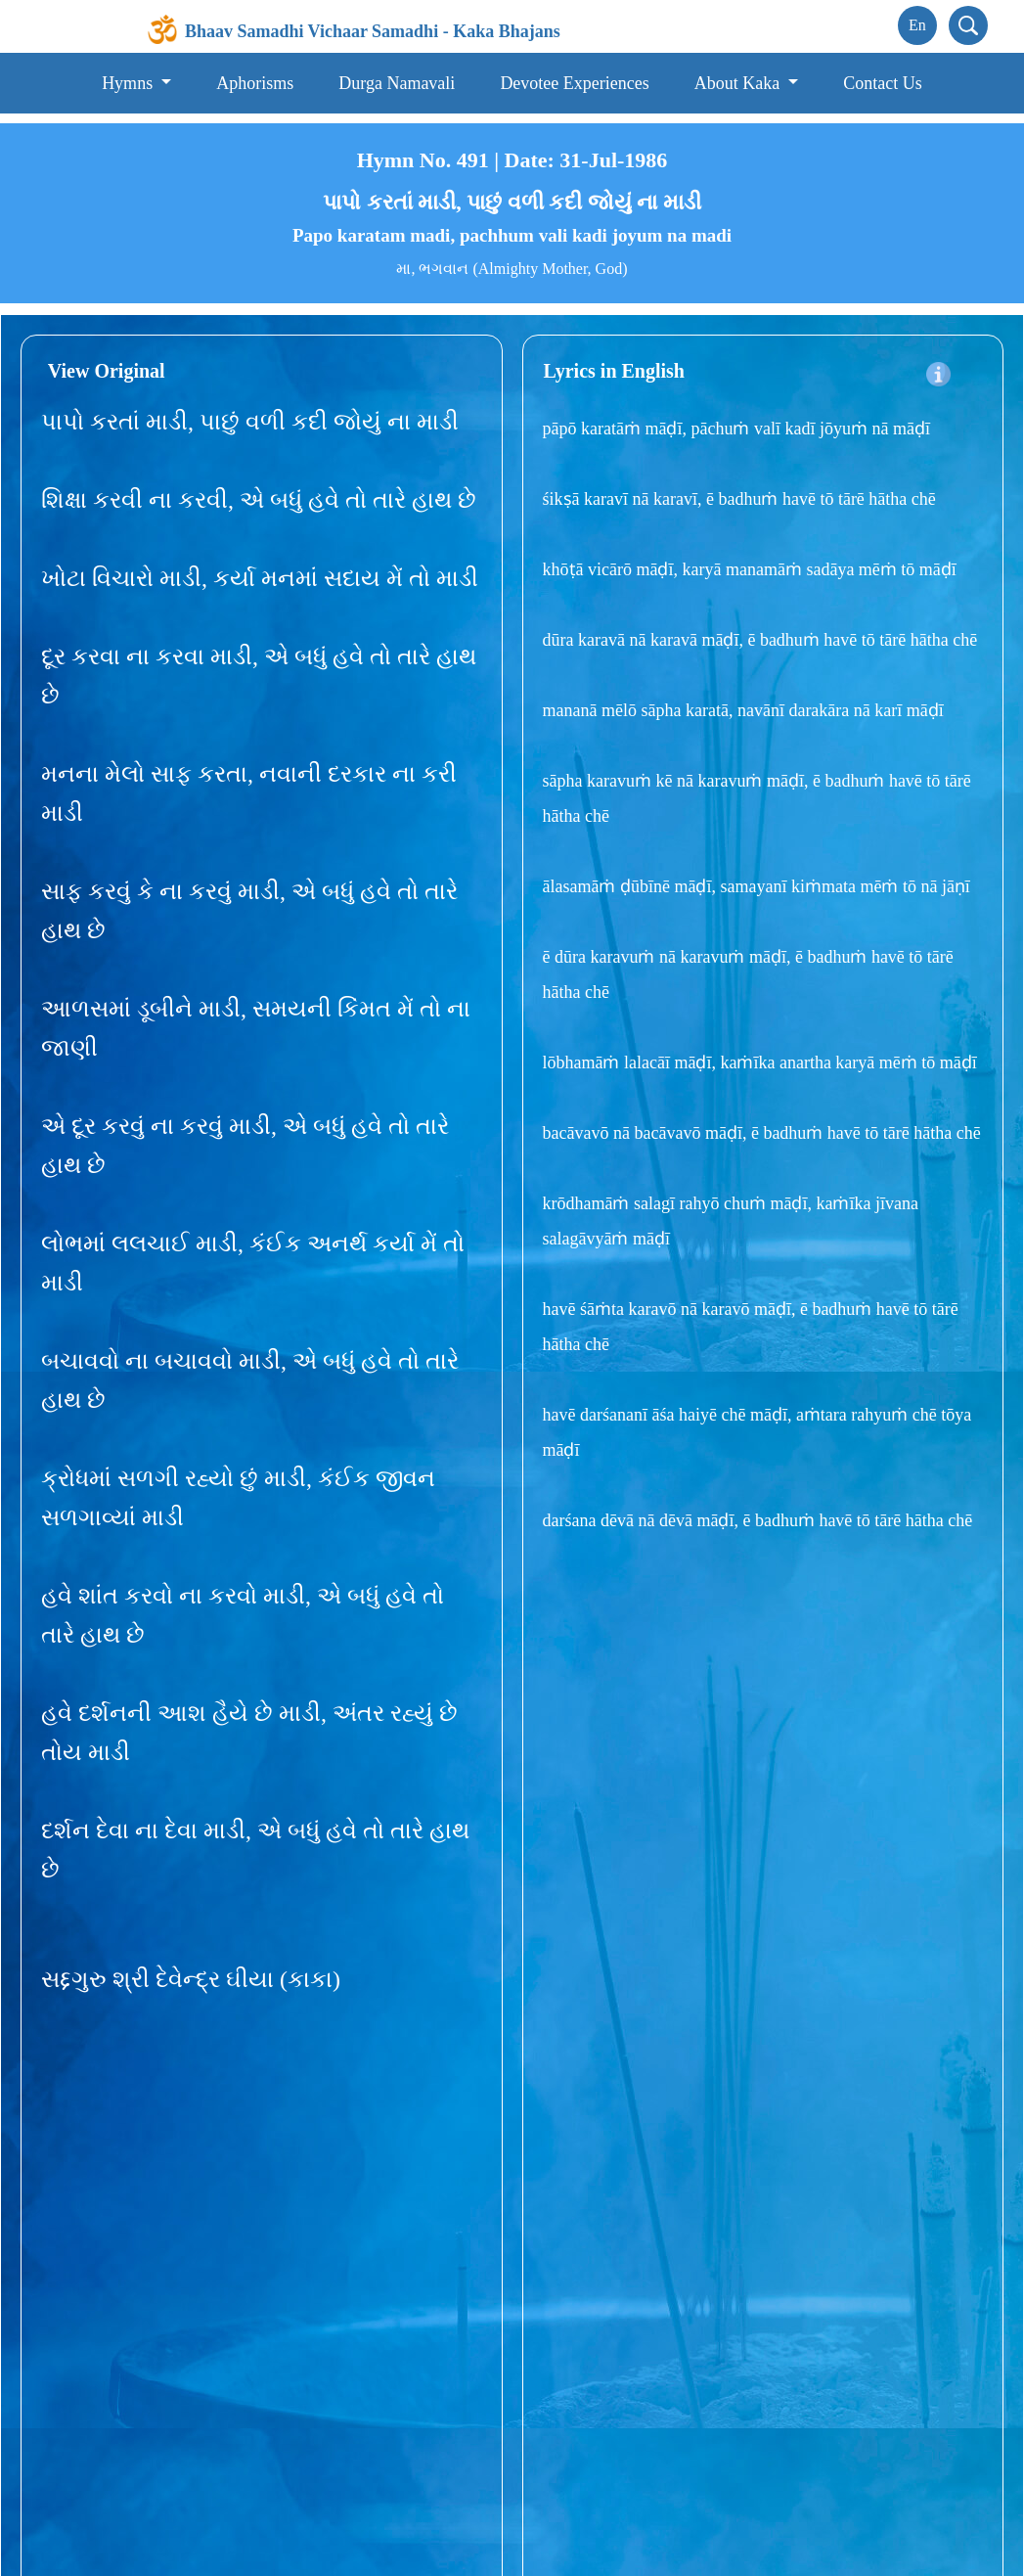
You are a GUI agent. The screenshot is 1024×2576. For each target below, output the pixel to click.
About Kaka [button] (739, 83)
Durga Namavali (396, 83)
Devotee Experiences (574, 83)
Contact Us (882, 83)
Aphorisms (254, 83)
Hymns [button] (129, 83)
